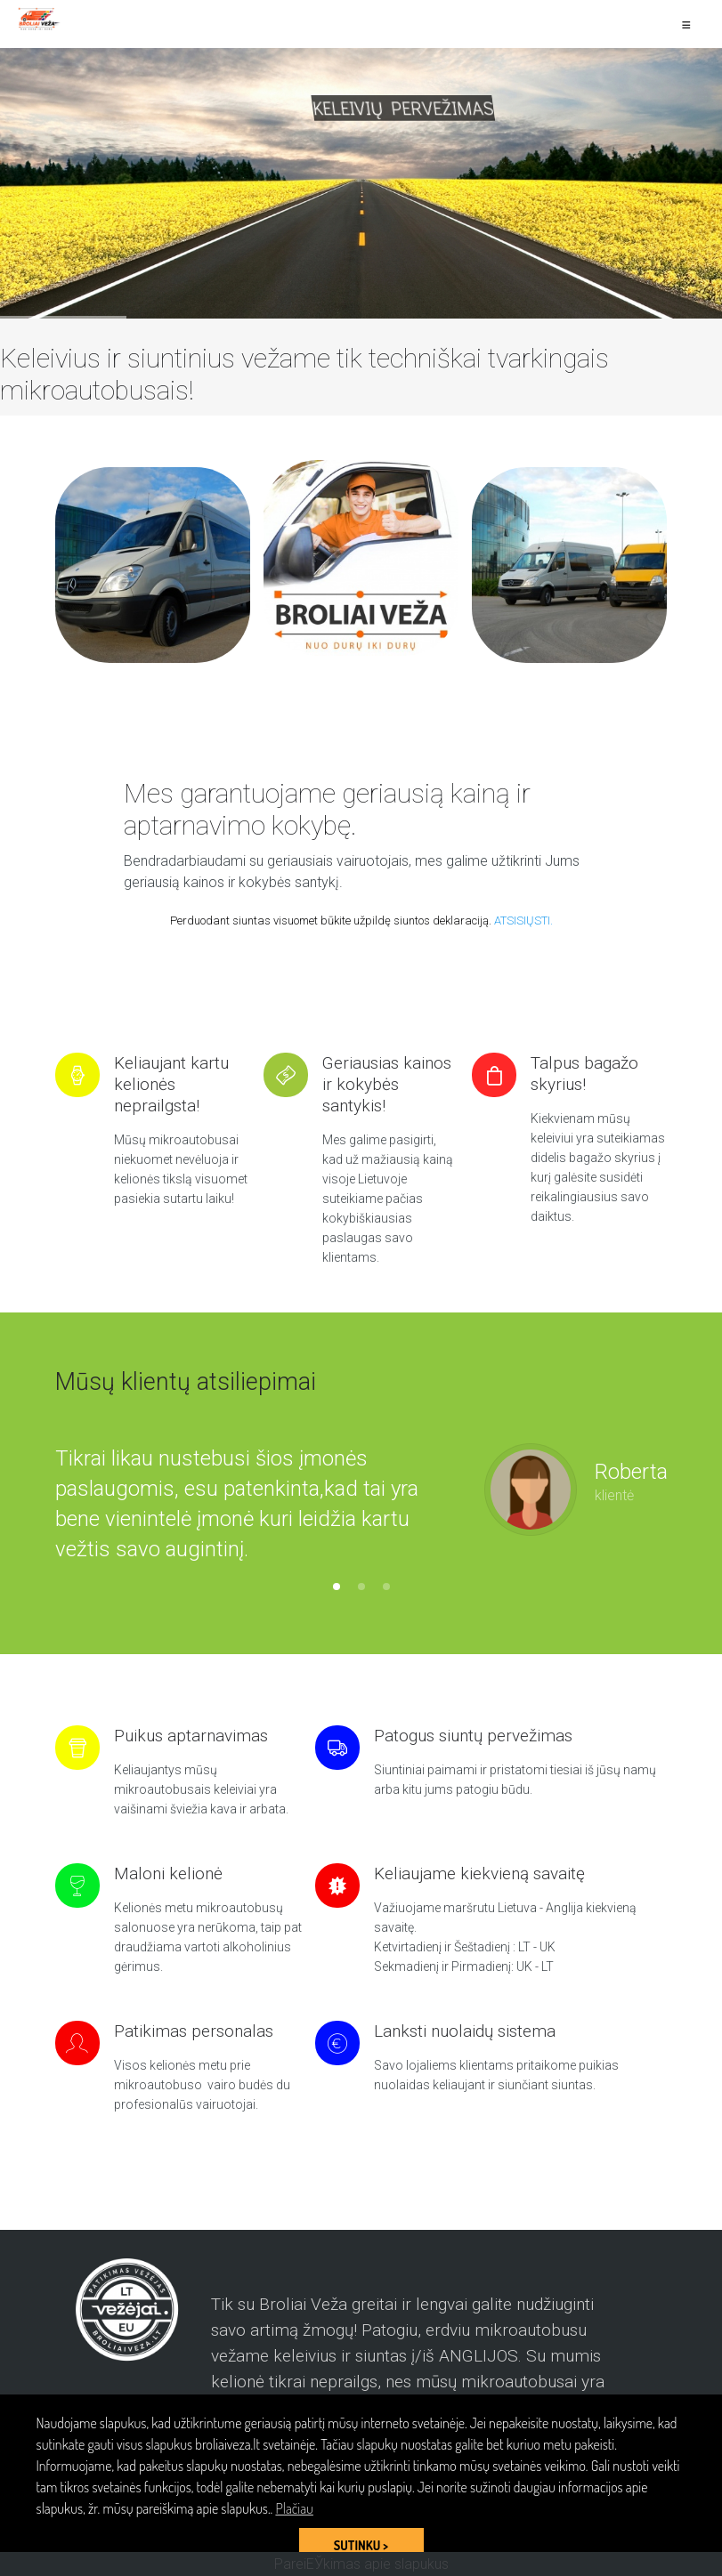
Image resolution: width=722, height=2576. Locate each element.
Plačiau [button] (293, 2508)
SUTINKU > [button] (361, 2545)
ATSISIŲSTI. (523, 920)
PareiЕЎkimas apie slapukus (361, 2564)
